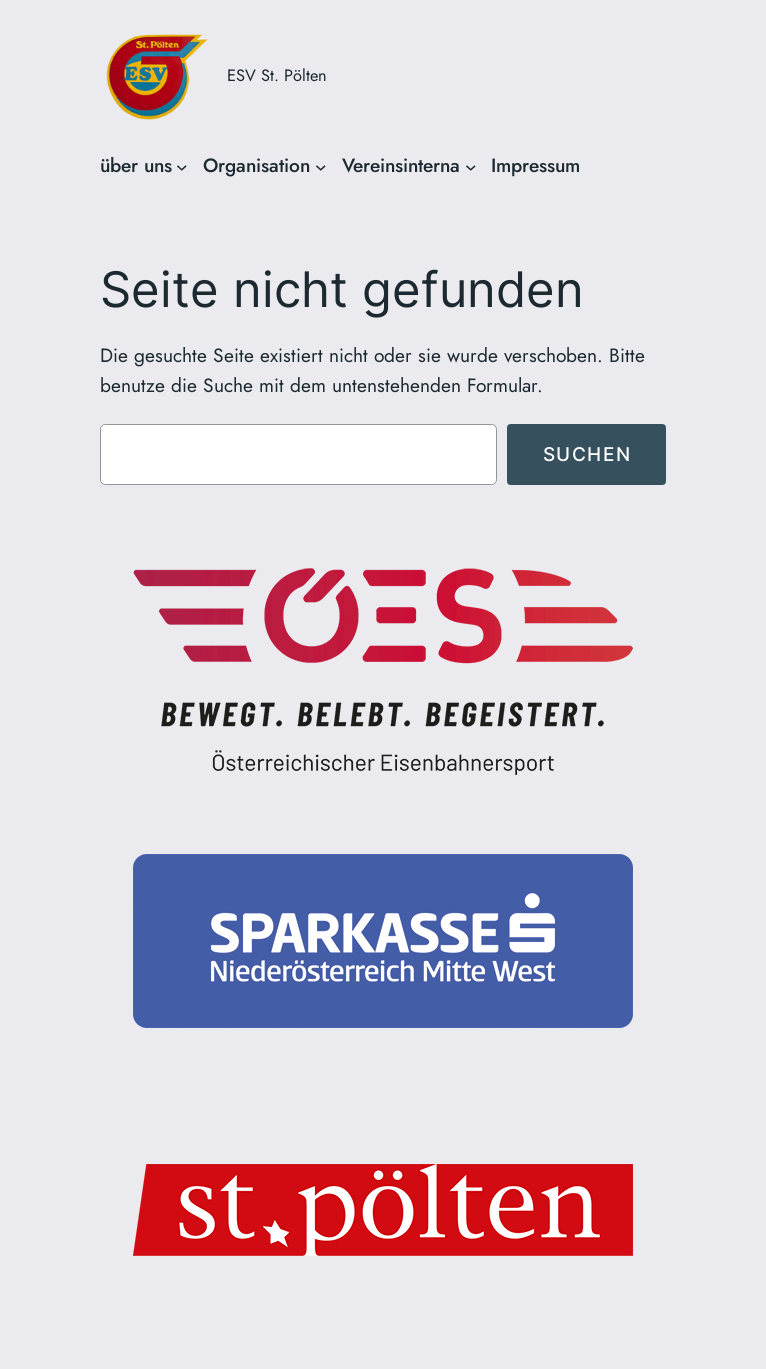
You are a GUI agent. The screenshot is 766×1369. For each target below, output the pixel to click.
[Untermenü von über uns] (182, 166)
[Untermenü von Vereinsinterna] (471, 166)
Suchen (587, 454)
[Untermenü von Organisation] (321, 166)
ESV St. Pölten (277, 75)
